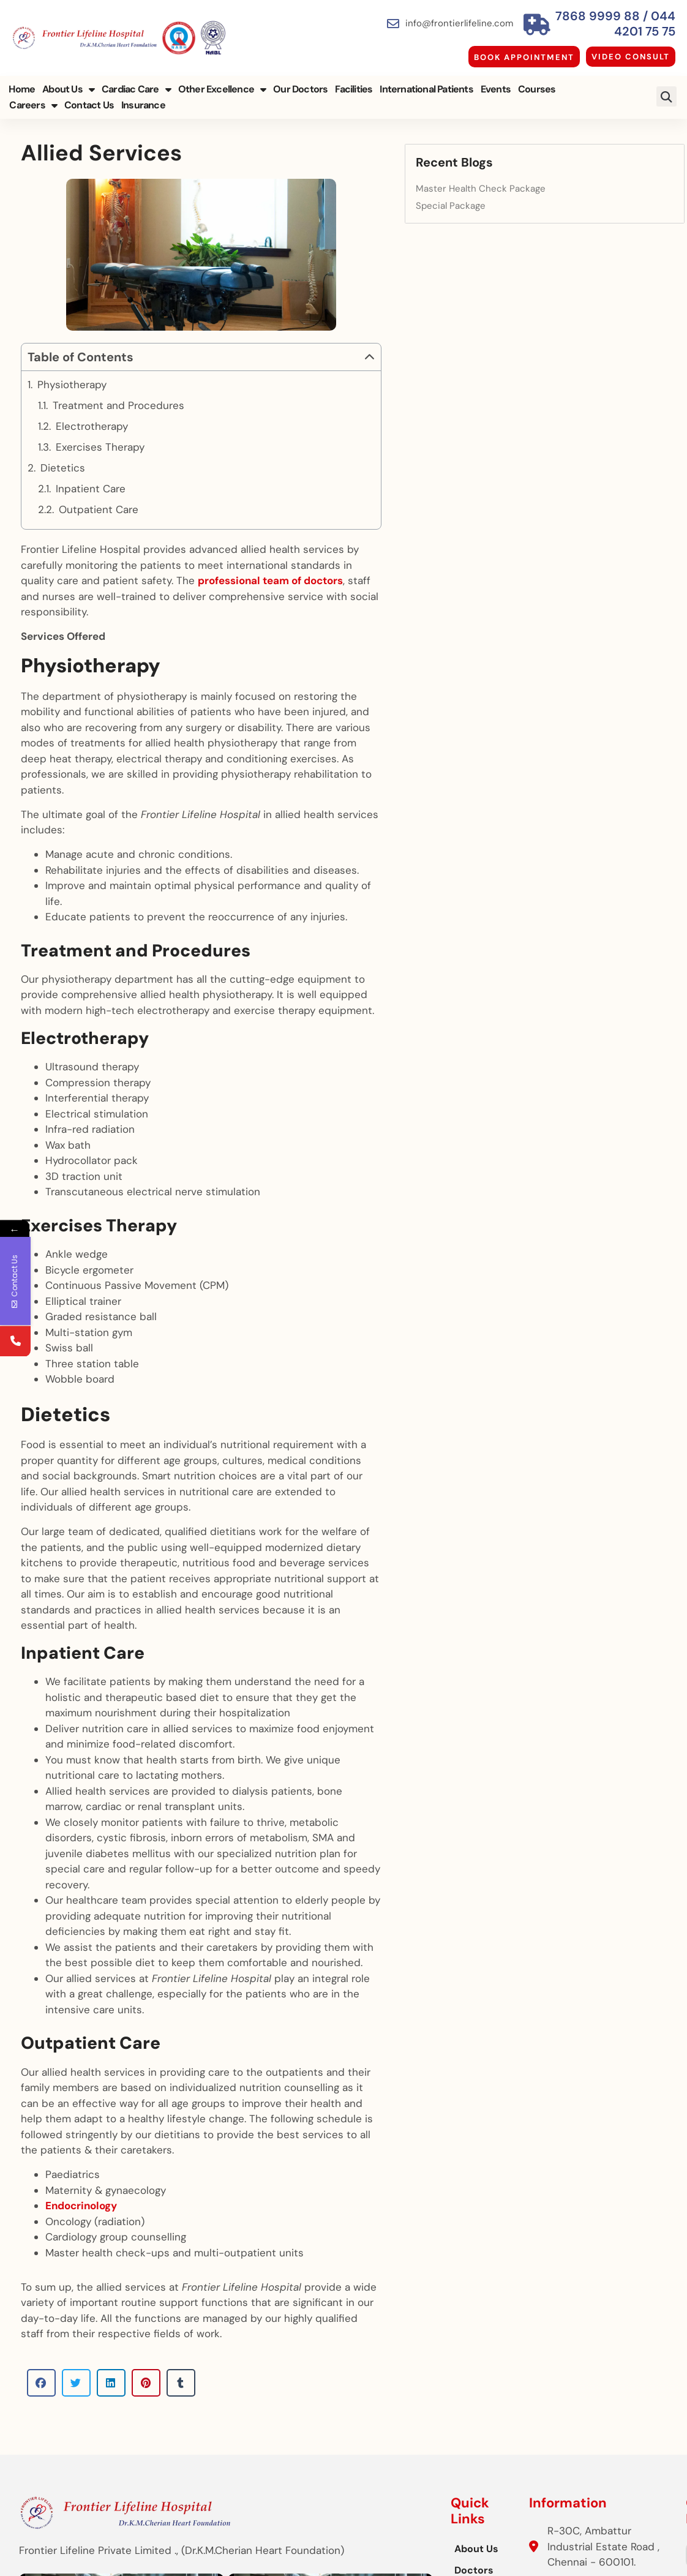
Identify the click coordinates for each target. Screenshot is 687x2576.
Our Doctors (299, 84)
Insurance (87, 100)
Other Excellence (220, 84)
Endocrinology (81, 2044)
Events (494, 84)
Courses (535, 84)
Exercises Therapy (100, 488)
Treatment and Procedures (118, 447)
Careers (585, 84)
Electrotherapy (93, 468)
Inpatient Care (91, 530)
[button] (668, 91)
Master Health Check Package (591, 180)
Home (20, 84)
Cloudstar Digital (634, 2554)
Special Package (561, 197)
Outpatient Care (98, 551)
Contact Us (33, 100)
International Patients (424, 84)
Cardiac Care (135, 84)
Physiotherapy (72, 426)
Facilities (352, 84)
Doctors (241, 2398)
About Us (67, 84)
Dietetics (62, 509)
